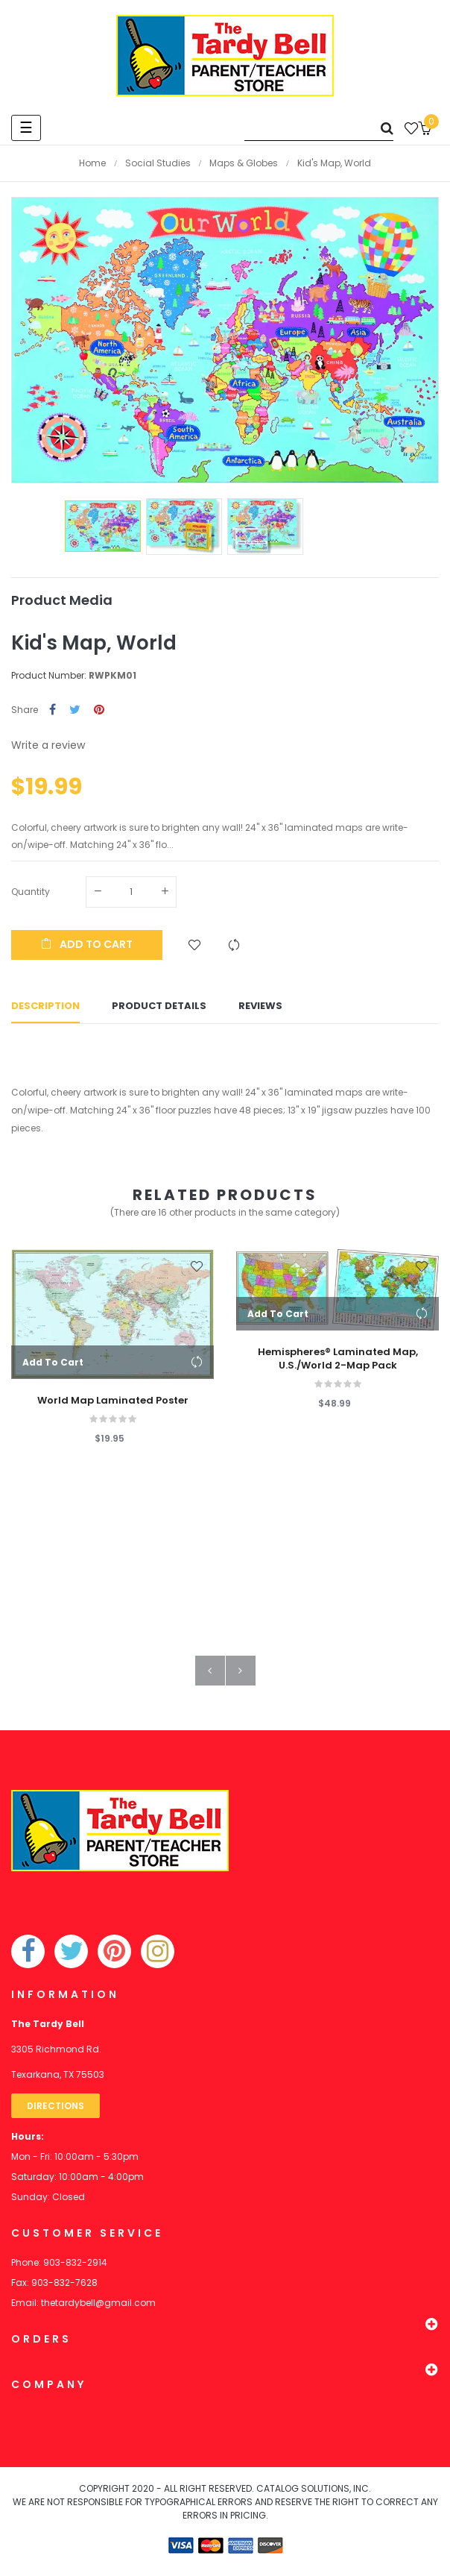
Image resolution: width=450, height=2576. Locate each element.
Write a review (48, 745)
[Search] (318, 128)
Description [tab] (45, 1009)
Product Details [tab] (159, 1009)
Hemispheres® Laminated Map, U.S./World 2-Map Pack (338, 1364)
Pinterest (99, 710)
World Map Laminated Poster (112, 1406)
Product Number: (48, 675)
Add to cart (87, 944)
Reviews (260, 1009)
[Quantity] (131, 892)
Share (52, 710)
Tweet (74, 710)
